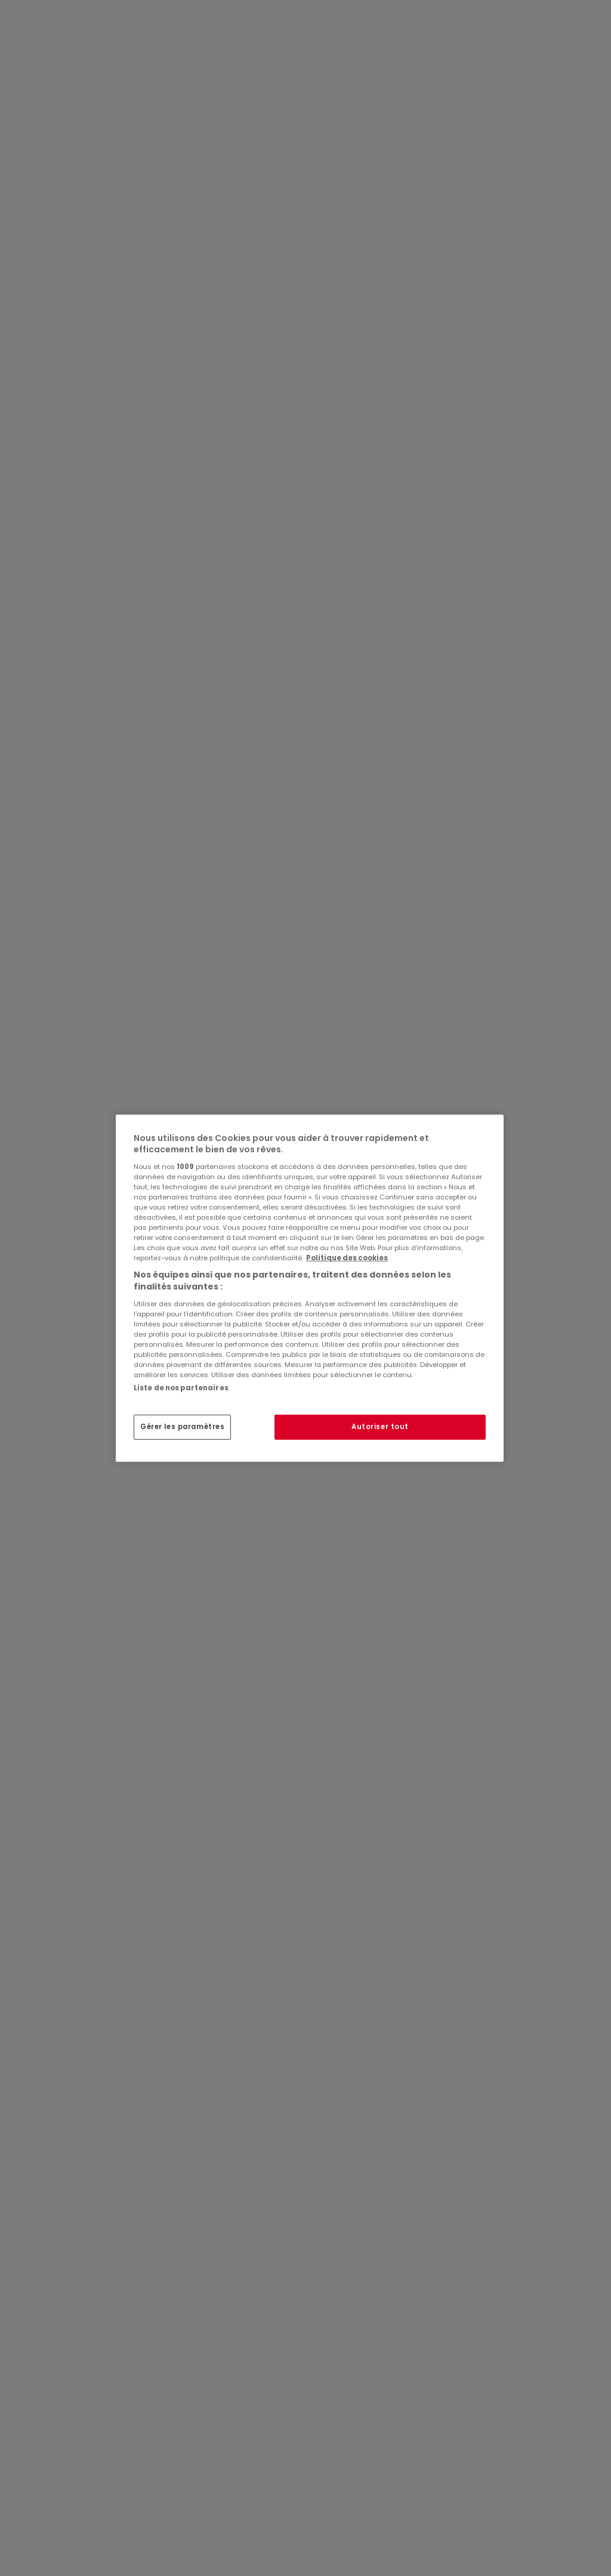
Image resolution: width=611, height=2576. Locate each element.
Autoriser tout (380, 1426)
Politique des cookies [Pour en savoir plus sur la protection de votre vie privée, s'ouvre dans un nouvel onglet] (347, 1258)
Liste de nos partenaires (181, 1387)
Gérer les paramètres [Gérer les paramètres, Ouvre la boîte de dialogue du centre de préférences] (182, 1426)
